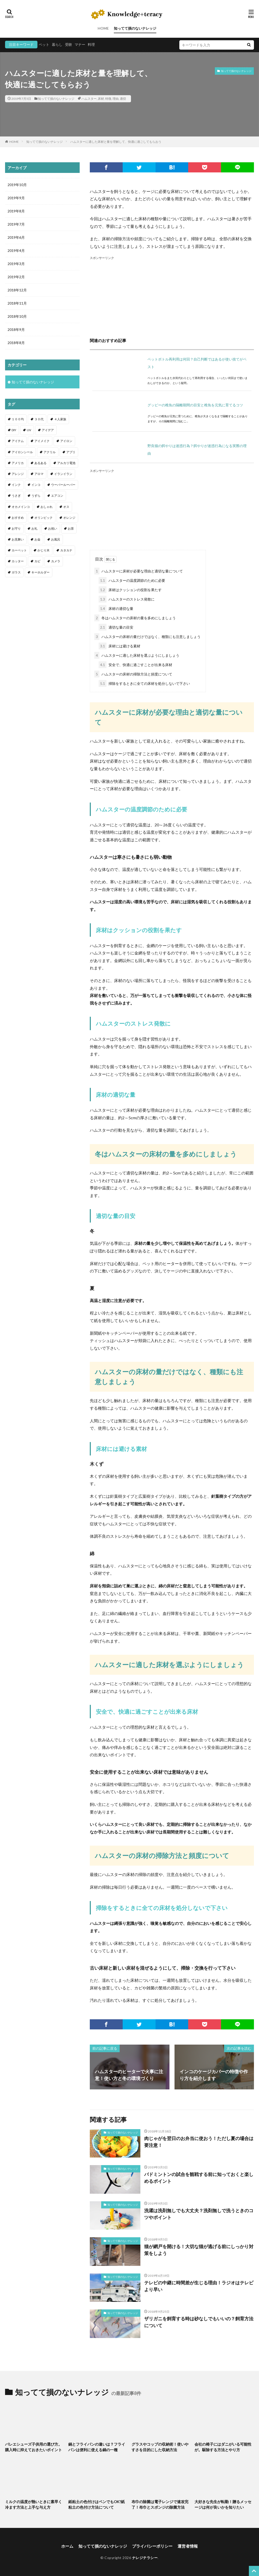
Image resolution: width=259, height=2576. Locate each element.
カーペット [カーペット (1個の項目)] (19, 550)
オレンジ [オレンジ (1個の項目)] (69, 518)
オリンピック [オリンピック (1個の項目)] (43, 518)
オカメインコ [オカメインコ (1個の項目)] (21, 507)
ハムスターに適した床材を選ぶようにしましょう (136, 655)
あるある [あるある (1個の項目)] (40, 463)
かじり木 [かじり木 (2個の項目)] (43, 550)
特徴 (108, 99)
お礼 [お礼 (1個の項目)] (34, 528)
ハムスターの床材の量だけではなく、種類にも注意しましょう (147, 636)
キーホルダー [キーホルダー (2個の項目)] (40, 572)
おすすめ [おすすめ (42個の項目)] (18, 518)
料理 (91, 44)
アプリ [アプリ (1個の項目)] (70, 452)
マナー (80, 44)
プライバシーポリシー (152, 2546)
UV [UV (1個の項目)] (29, 430)
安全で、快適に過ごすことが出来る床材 (135, 664)
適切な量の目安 (116, 627)
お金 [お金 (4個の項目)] (37, 539)
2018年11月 (17, 303)
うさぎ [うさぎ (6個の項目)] (16, 495)
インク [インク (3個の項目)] (16, 485)
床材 (101, 99)
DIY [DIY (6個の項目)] (14, 430)
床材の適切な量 (116, 608)
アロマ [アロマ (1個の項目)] (39, 474)
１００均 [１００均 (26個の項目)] (18, 419)
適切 (123, 99)
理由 (116, 99)
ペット (44, 44)
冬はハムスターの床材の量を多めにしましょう (135, 617)
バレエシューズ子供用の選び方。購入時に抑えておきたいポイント (33, 2447)
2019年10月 (17, 185)
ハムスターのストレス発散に (127, 599)
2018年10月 (17, 316)
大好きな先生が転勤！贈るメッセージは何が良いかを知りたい (223, 2504)
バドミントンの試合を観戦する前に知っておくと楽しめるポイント (198, 2177)
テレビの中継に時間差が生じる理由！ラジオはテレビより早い (198, 2286)
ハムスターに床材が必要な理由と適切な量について (138, 571)
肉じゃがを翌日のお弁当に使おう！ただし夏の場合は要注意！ (198, 2141)
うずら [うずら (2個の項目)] (35, 495)
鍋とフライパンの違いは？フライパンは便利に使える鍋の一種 (96, 2447)
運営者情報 (188, 2546)
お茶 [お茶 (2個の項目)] (71, 528)
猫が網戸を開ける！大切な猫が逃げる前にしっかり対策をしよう (198, 2250)
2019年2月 (16, 277)
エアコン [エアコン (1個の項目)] (57, 495)
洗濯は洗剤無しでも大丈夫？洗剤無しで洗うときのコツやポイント (198, 2214)
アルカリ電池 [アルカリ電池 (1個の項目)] (66, 463)
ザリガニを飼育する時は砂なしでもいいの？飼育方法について (198, 2322)
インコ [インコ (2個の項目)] (35, 485)
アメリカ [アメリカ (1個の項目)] (18, 463)
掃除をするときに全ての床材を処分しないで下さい (144, 683)
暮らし (57, 44)
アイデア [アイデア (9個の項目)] (48, 430)
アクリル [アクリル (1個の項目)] (50, 452)
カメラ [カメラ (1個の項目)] (55, 561)
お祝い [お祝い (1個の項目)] (52, 528)
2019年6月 (16, 237)
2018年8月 (16, 343)
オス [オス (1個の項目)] (66, 507)
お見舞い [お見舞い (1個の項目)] (18, 539)
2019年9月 (16, 198)
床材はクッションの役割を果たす (130, 589)
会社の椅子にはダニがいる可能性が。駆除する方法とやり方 (223, 2447)
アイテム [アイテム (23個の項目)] (18, 441)
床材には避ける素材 (119, 646)
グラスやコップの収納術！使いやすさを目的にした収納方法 (160, 2447)
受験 (68, 44)
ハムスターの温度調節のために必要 (132, 580)
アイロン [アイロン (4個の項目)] (66, 441)
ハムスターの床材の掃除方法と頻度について (133, 674)
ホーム (67, 2546)
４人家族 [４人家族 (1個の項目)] (60, 419)
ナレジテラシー (145, 2557)
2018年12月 (17, 290)
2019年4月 (16, 250)
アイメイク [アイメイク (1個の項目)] (42, 441)
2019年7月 (16, 224)
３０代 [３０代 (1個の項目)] (39, 419)
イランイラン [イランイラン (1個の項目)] (63, 474)
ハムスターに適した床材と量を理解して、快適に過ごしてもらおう (115, 142)
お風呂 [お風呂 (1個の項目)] (55, 539)
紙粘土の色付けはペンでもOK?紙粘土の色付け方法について (96, 2504)
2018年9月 (16, 329)
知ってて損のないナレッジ (135, 28)
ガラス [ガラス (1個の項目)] (16, 572)
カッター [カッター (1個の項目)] (18, 561)
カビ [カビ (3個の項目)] (37, 561)
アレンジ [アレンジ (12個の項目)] (18, 474)
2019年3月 (16, 264)
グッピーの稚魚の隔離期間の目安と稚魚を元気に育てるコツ (195, 405)
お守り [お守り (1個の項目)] (16, 528)
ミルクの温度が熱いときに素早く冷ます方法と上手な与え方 (33, 2504)
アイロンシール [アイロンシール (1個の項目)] (22, 452)
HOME (103, 28)
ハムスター (89, 99)
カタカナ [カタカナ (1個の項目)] (66, 550)
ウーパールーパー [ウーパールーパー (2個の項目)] (63, 485)
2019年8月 (16, 211)
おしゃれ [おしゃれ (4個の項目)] (46, 507)
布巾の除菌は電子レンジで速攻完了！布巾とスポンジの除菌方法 (160, 2504)
